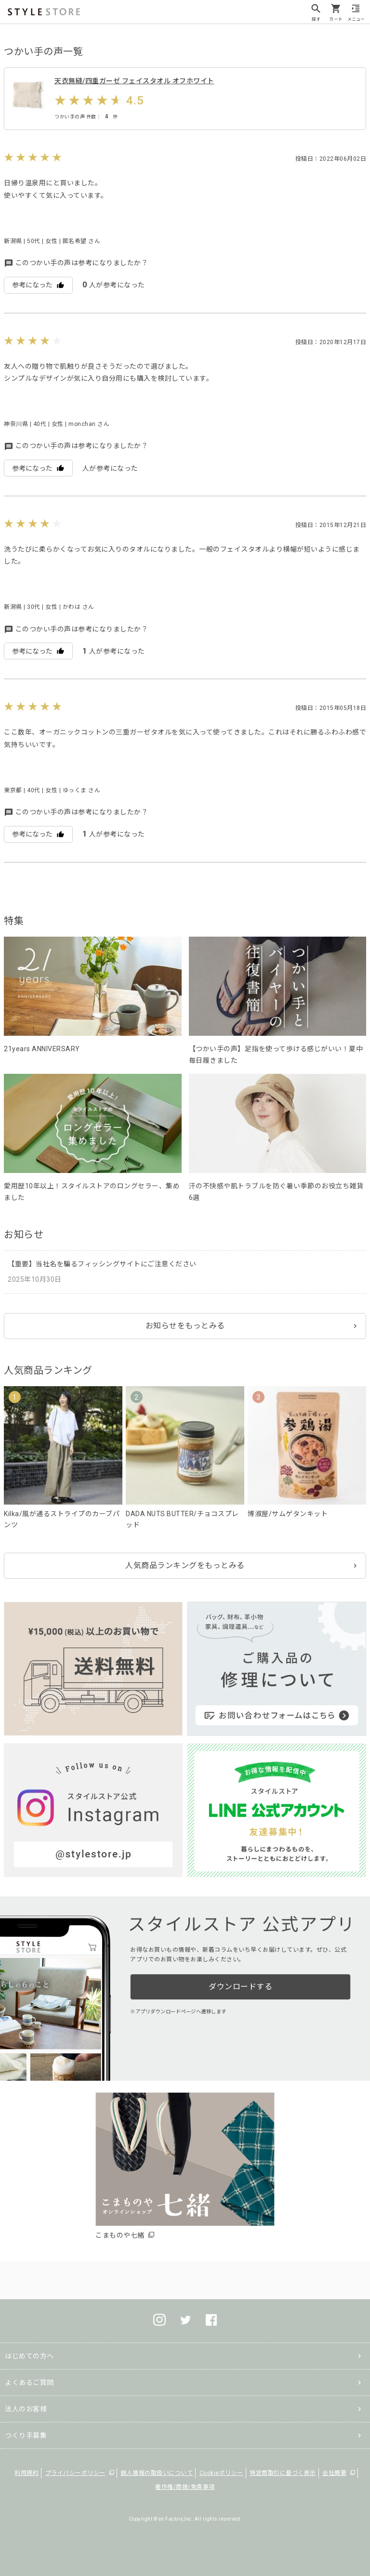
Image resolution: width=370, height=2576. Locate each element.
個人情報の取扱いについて (156, 2473)
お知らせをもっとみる (185, 1325)
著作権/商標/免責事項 (185, 2487)
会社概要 (334, 2473)
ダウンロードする (240, 1986)
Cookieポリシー (221, 2473)
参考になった (38, 285)
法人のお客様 (26, 2409)
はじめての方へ (29, 2356)
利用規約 (26, 2473)
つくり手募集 (26, 2435)
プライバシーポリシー (75, 2473)
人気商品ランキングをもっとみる (185, 1565)
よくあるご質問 (29, 2382)
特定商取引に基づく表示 (283, 2473)
